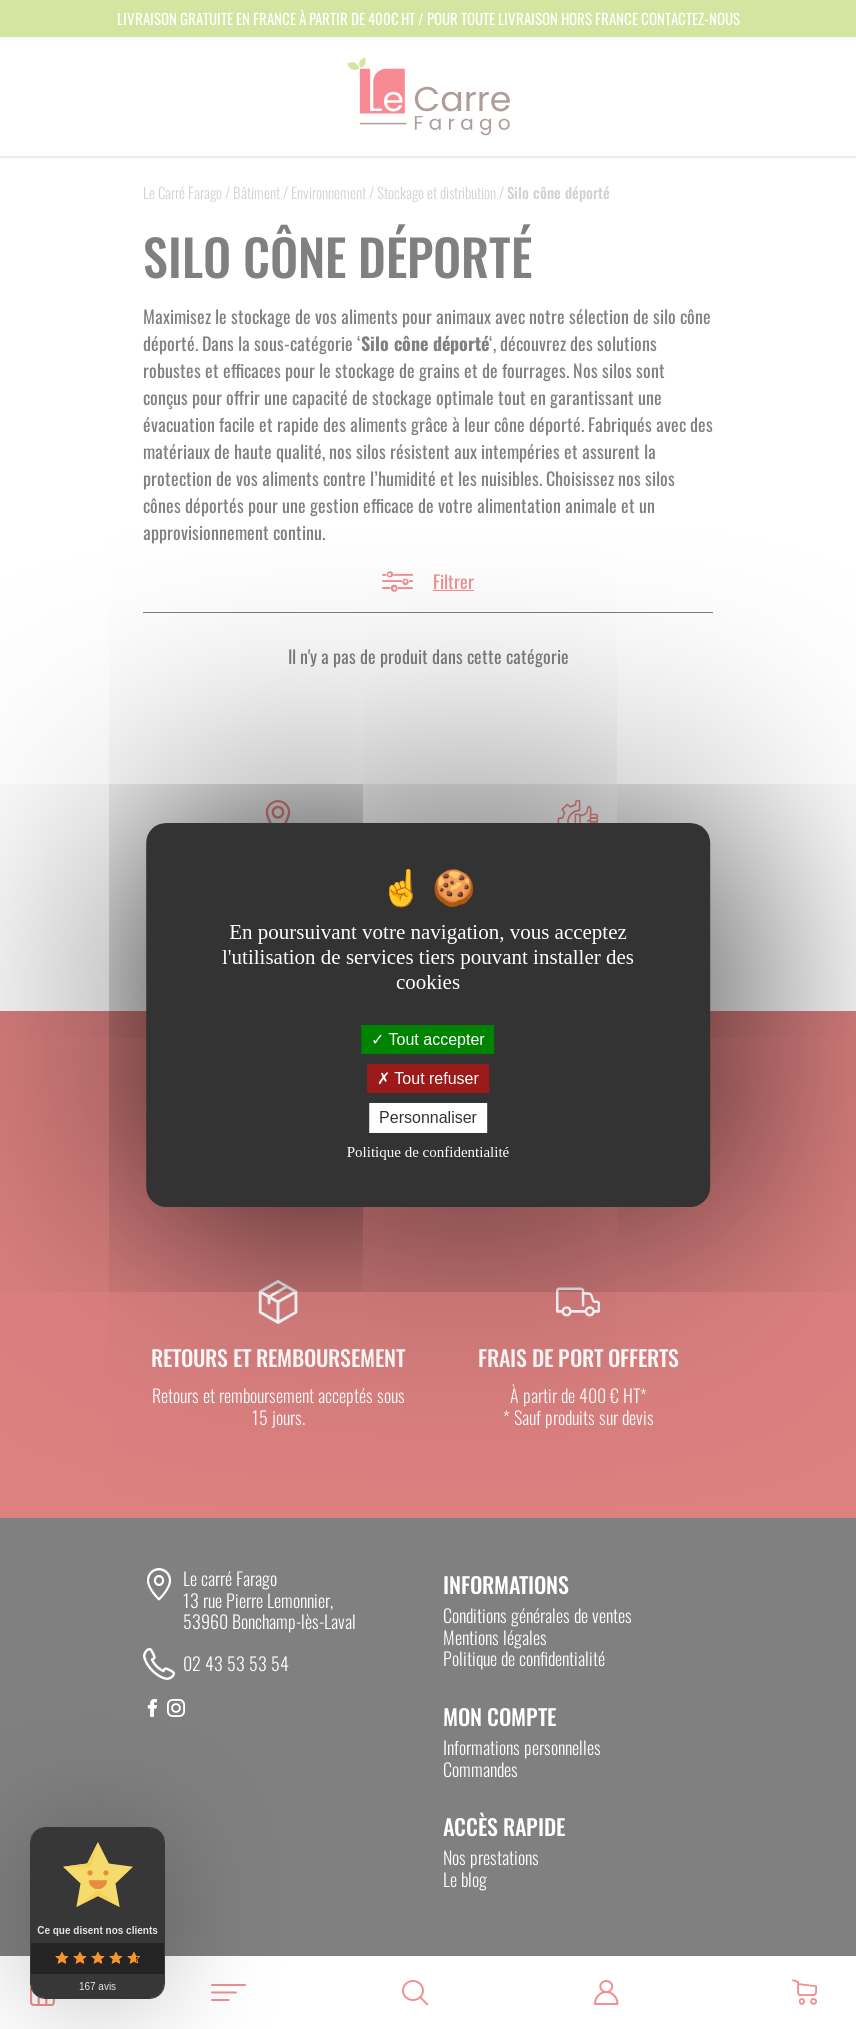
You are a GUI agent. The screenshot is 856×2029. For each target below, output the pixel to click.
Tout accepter (427, 1039)
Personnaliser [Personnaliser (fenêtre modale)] (428, 1117)
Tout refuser (428, 1078)
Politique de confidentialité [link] (428, 1152)
